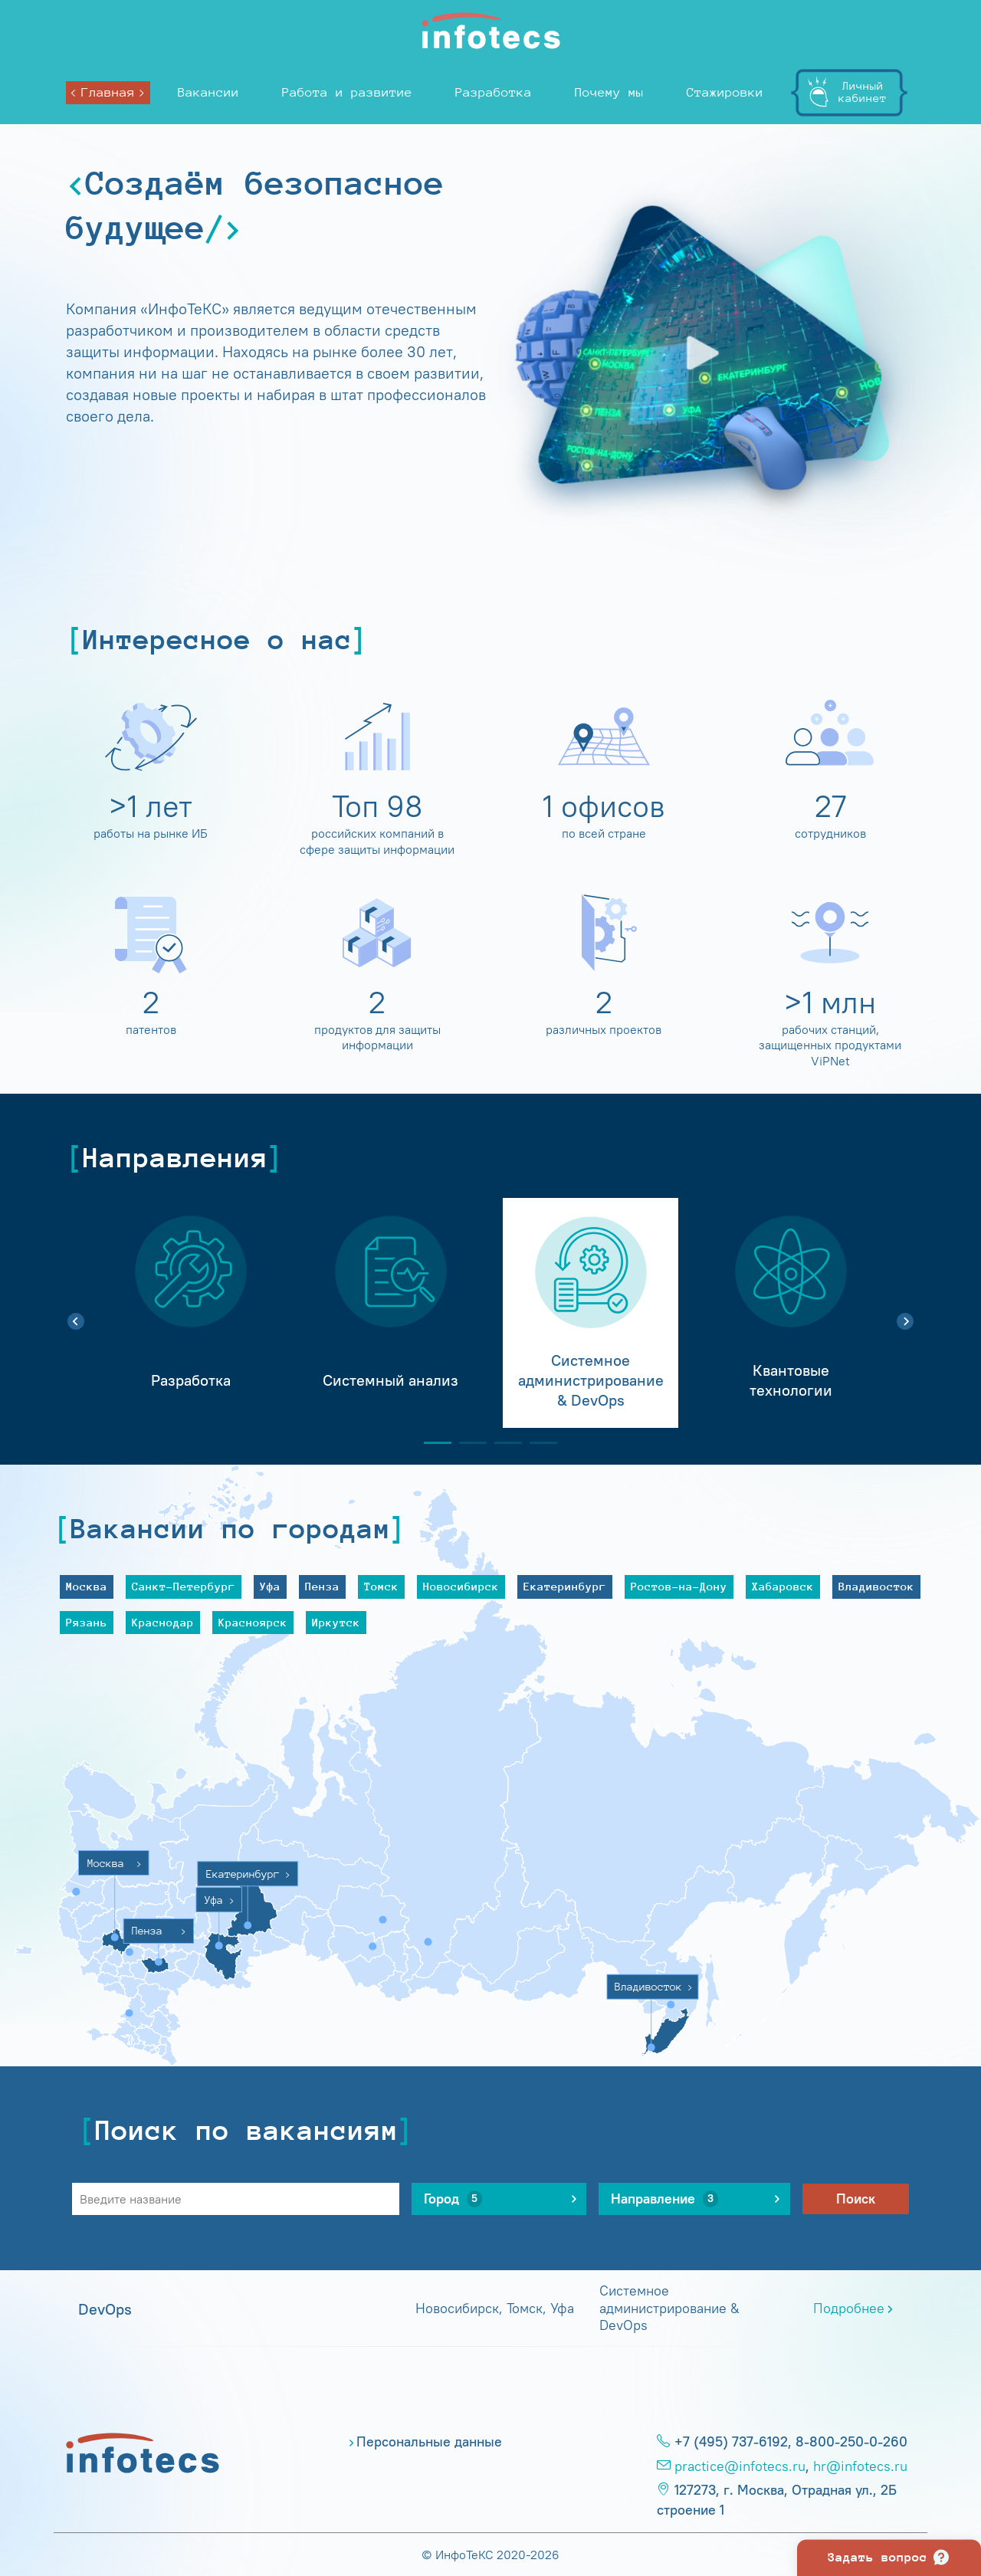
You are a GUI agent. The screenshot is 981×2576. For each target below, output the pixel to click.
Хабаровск (783, 1586)
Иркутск (336, 1622)
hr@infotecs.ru (860, 2466)
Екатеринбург (564, 1586)
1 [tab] (431, 1443)
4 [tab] (537, 1443)
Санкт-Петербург (183, 1586)
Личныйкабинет (862, 91)
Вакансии (208, 92)
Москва (86, 1586)
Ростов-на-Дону (679, 1586)
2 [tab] (466, 1443)
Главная (108, 92)
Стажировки (725, 92)
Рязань (86, 1622)
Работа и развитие (347, 92)
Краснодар (163, 1622)
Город (453, 2198)
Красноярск (252, 1622)
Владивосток (876, 1586)
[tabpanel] (190, 1313)
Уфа (270, 1586)
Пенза (322, 1586)
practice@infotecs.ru (739, 2466)
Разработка (493, 92)
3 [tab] (502, 1443)
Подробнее (848, 2308)
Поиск (855, 2198)
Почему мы (609, 92)
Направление (664, 2198)
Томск (381, 1586)
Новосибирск (461, 1586)
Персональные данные (429, 2441)
